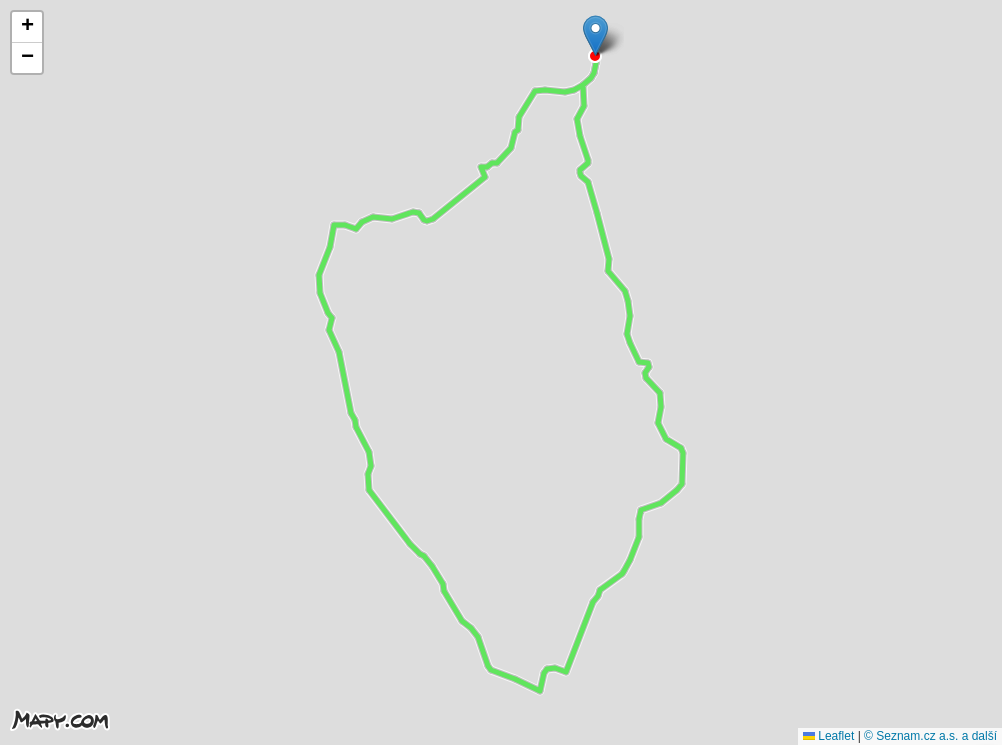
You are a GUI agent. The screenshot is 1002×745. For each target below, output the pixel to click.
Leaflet (828, 736)
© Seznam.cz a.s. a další (930, 736)
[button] (595, 35)
